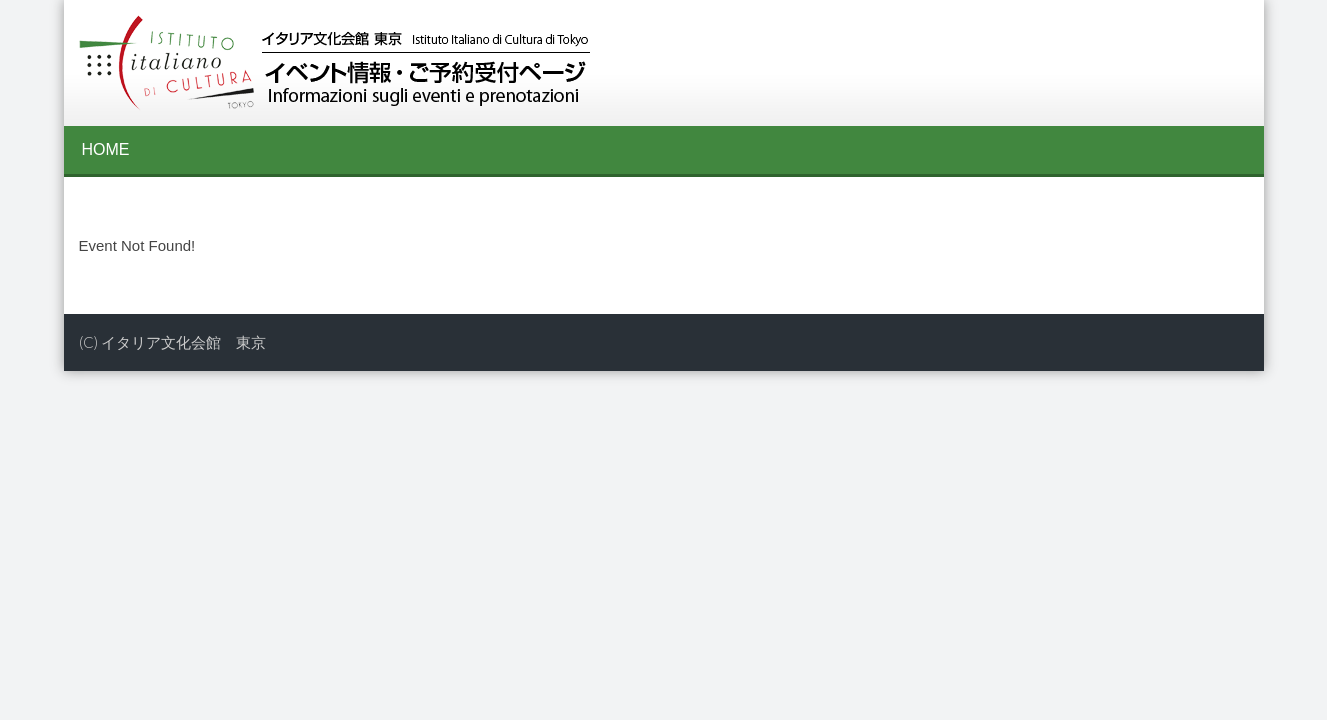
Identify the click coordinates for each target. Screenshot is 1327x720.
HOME (106, 149)
